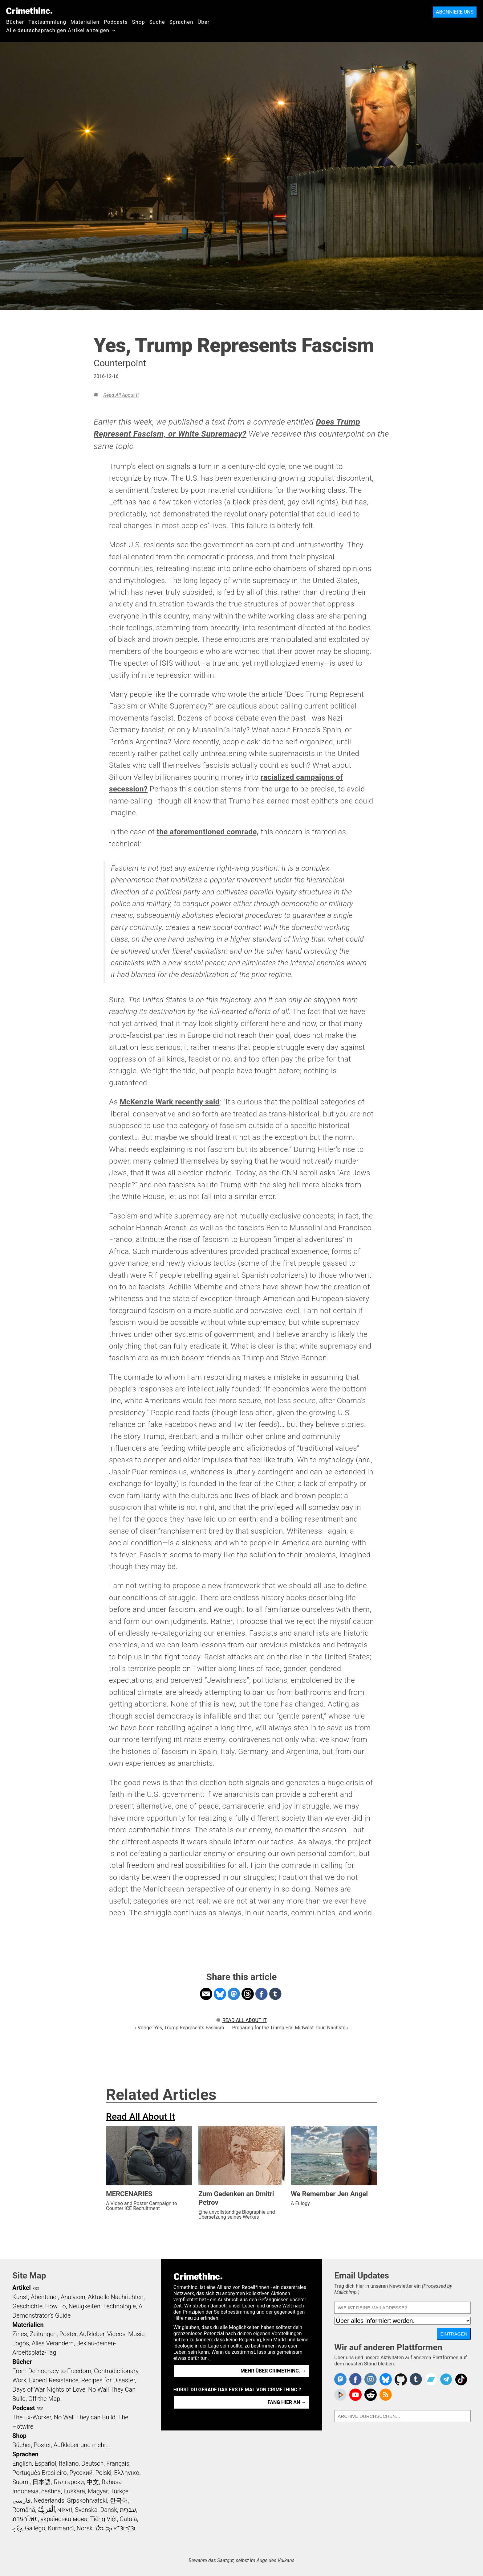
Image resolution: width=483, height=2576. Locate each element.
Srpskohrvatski (87, 2500)
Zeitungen (43, 2334)
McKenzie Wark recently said (169, 1102)
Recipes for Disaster (108, 2380)
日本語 (41, 2482)
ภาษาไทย (25, 2519)
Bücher (15, 22)
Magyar (98, 2491)
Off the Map (44, 2398)
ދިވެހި (17, 2528)
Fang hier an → (287, 2402)
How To (55, 2306)
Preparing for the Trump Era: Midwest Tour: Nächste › (290, 2028)
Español (45, 2463)
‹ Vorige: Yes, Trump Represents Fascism (179, 2028)
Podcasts (116, 22)
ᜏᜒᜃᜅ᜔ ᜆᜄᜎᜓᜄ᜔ (115, 2528)
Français (117, 2463)
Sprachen (181, 22)
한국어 (119, 2500)
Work (19, 2380)
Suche (157, 22)
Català (128, 2519)
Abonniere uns (454, 12)
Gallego (35, 2528)
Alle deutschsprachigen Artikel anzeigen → (61, 30)
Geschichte (27, 2306)
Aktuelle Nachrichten (116, 2297)
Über (203, 22)
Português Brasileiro (39, 2472)
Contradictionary (116, 2371)
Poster (68, 2334)
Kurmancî (61, 2528)
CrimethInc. (29, 10)
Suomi (21, 2482)
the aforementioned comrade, (208, 832)
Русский (80, 2472)
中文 (93, 2482)
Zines (19, 2334)
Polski (103, 2472)
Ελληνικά (126, 2472)
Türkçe (119, 2491)
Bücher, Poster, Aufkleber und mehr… (61, 2445)
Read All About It (121, 395)
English (22, 2463)
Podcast (23, 2408)
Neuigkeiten (84, 2306)
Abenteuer (44, 2297)
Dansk (108, 2509)
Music (136, 2334)
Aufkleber (91, 2334)
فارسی (21, 2500)
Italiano (69, 2463)
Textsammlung (47, 22)
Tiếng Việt (103, 2519)
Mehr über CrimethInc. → (273, 2371)
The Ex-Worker (31, 2417)
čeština (51, 2491)
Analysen (73, 2297)
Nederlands (49, 2500)
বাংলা (65, 2509)
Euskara (74, 2491)
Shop (138, 22)
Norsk (85, 2528)
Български (69, 2482)
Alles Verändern (53, 2343)
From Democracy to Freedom (51, 2371)
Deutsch (92, 2463)
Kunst (20, 2297)
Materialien (85, 22)
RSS (35, 2288)
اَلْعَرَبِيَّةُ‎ (46, 2509)
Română (23, 2509)
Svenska (86, 2509)
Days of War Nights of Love (48, 2389)
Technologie (119, 2306)
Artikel (21, 2287)
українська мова (64, 2519)
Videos (116, 2334)
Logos (20, 2343)
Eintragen (453, 2333)
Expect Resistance (54, 2380)
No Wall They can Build (85, 2417)
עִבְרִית (128, 2509)
